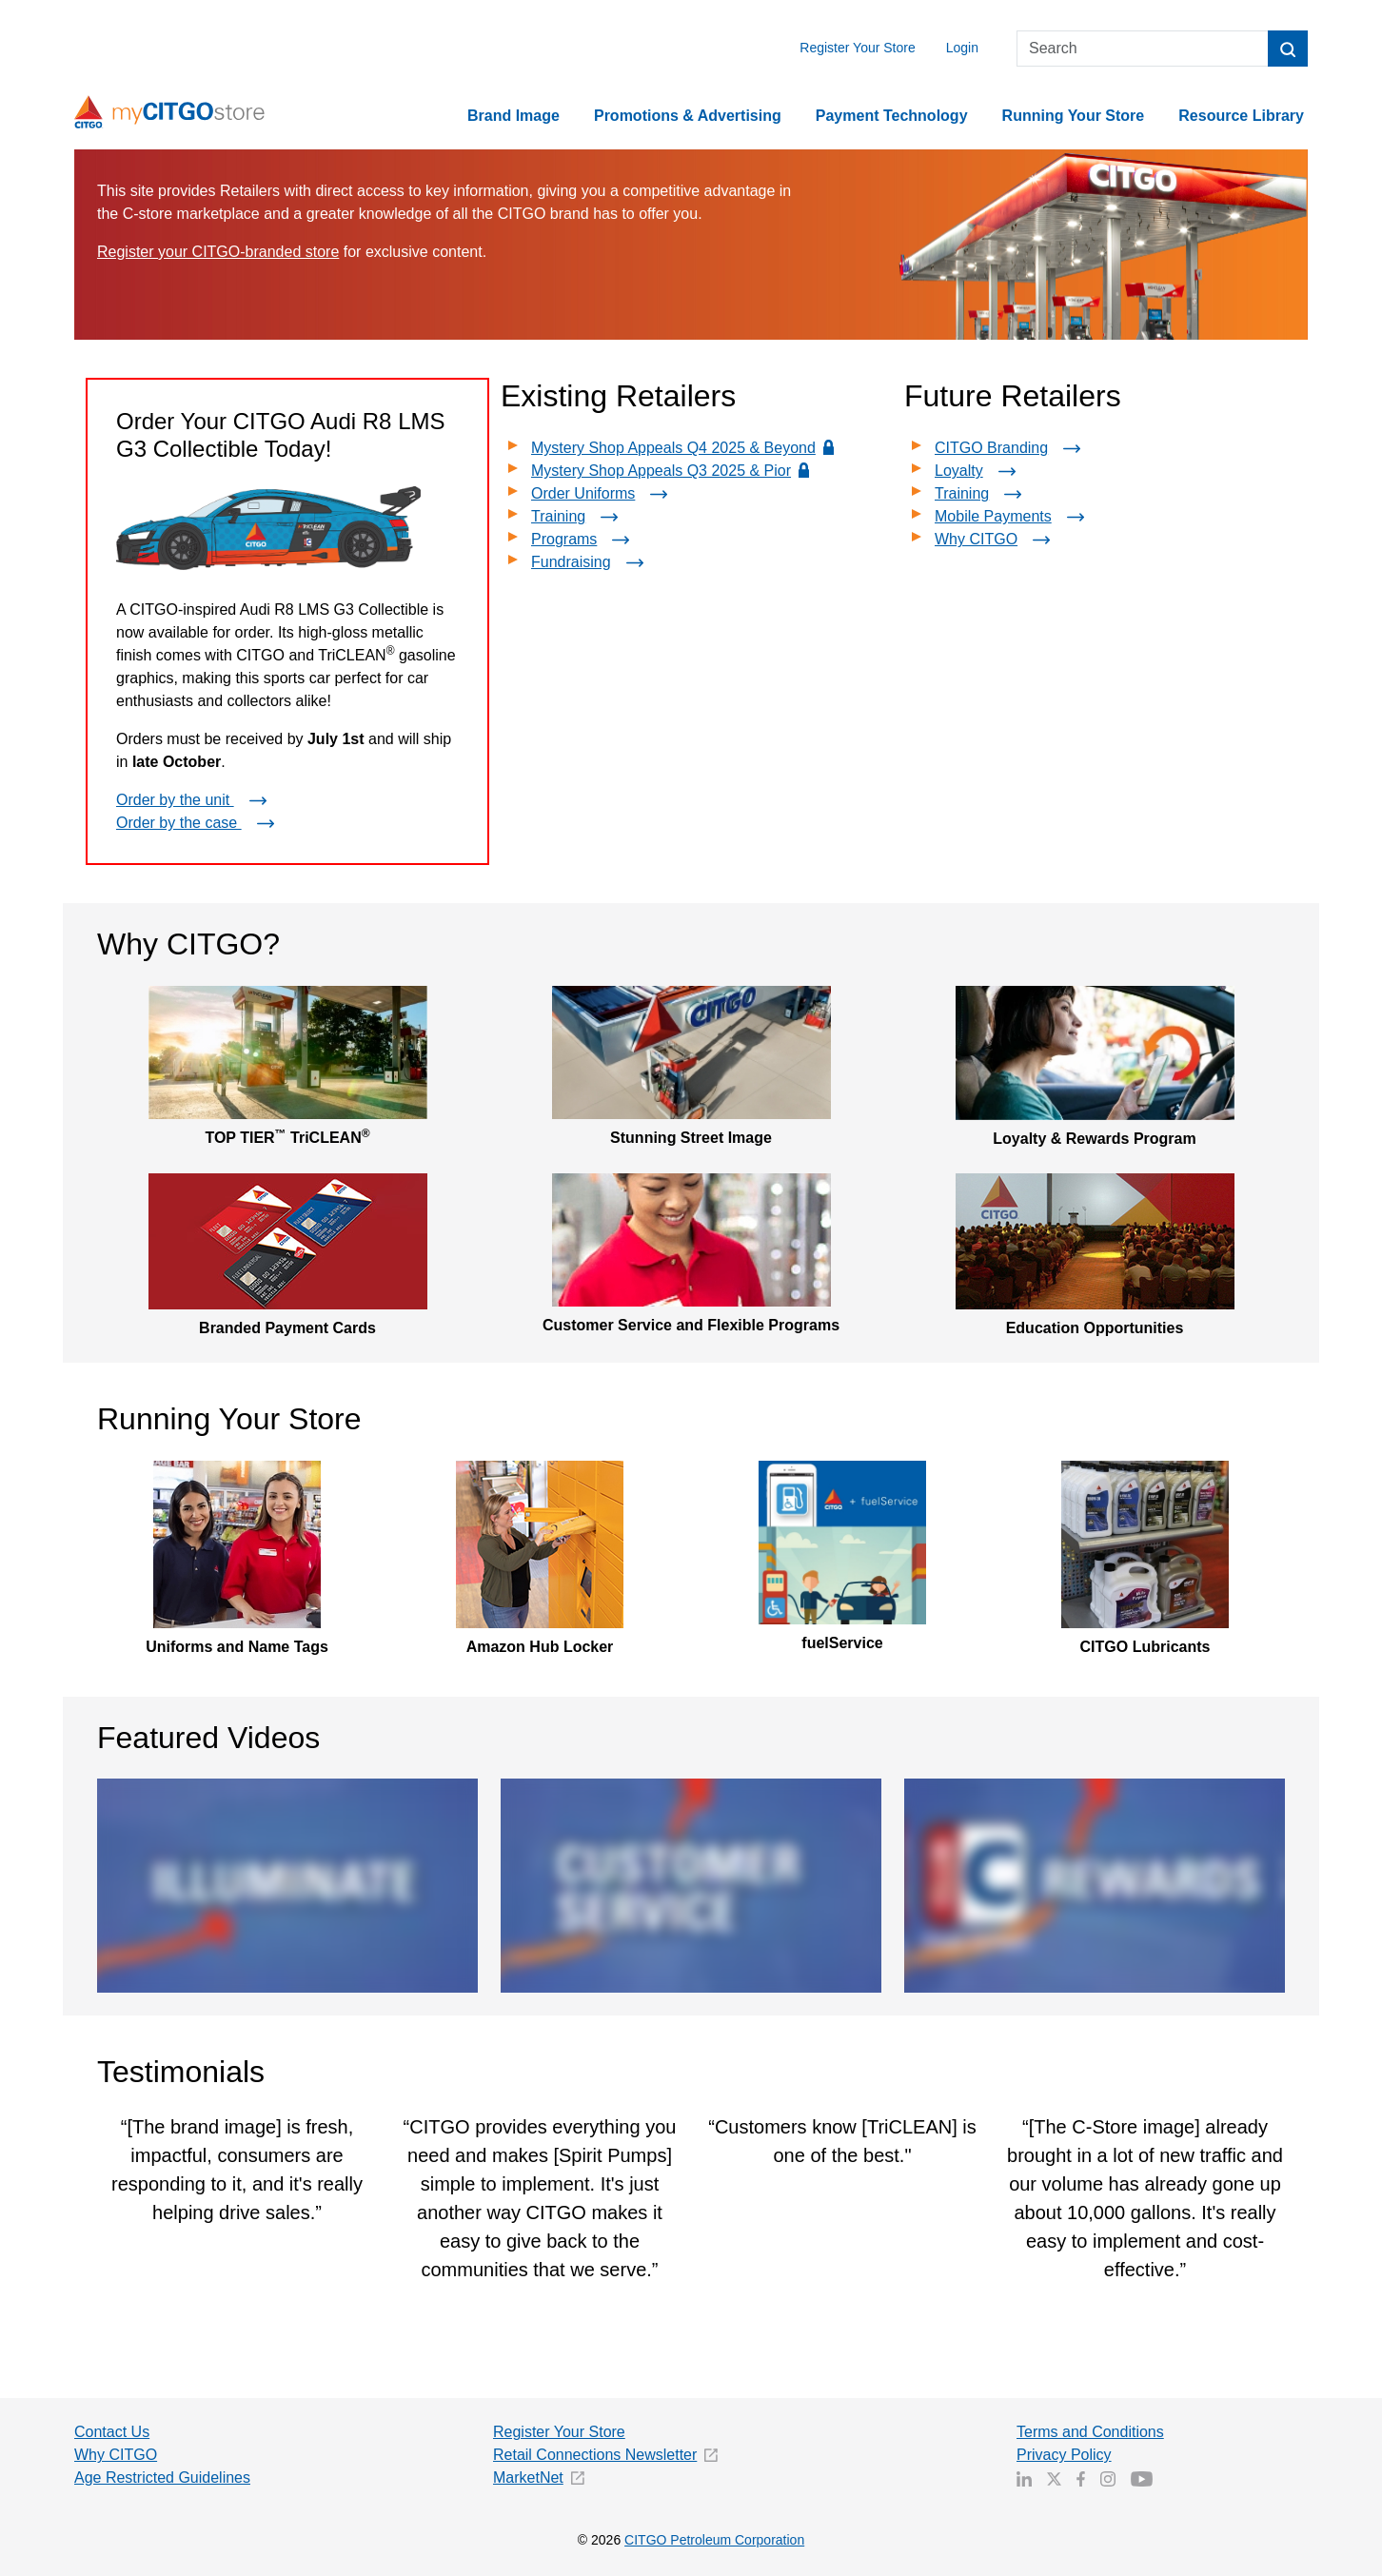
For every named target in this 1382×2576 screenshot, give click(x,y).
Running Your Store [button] (1073, 116)
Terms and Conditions (1090, 2432)
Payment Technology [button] (892, 116)
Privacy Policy (1064, 2455)
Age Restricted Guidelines (162, 2477)
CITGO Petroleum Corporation (714, 2539)
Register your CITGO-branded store (218, 252)
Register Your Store (857, 47)
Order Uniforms (603, 493)
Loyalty (979, 470)
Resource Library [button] (1241, 116)
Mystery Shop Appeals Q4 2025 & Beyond (685, 448)
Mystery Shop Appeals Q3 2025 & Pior (672, 470)
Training (578, 516)
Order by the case (199, 823)
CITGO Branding (1011, 448)
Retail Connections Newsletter (595, 2455)
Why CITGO (996, 539)
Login (962, 47)
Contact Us (111, 2432)
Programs (584, 539)
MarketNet (528, 2477)
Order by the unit (195, 800)
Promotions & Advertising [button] (687, 116)
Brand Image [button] (513, 116)
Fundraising (591, 562)
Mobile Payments (1013, 516)
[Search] (1143, 48)
